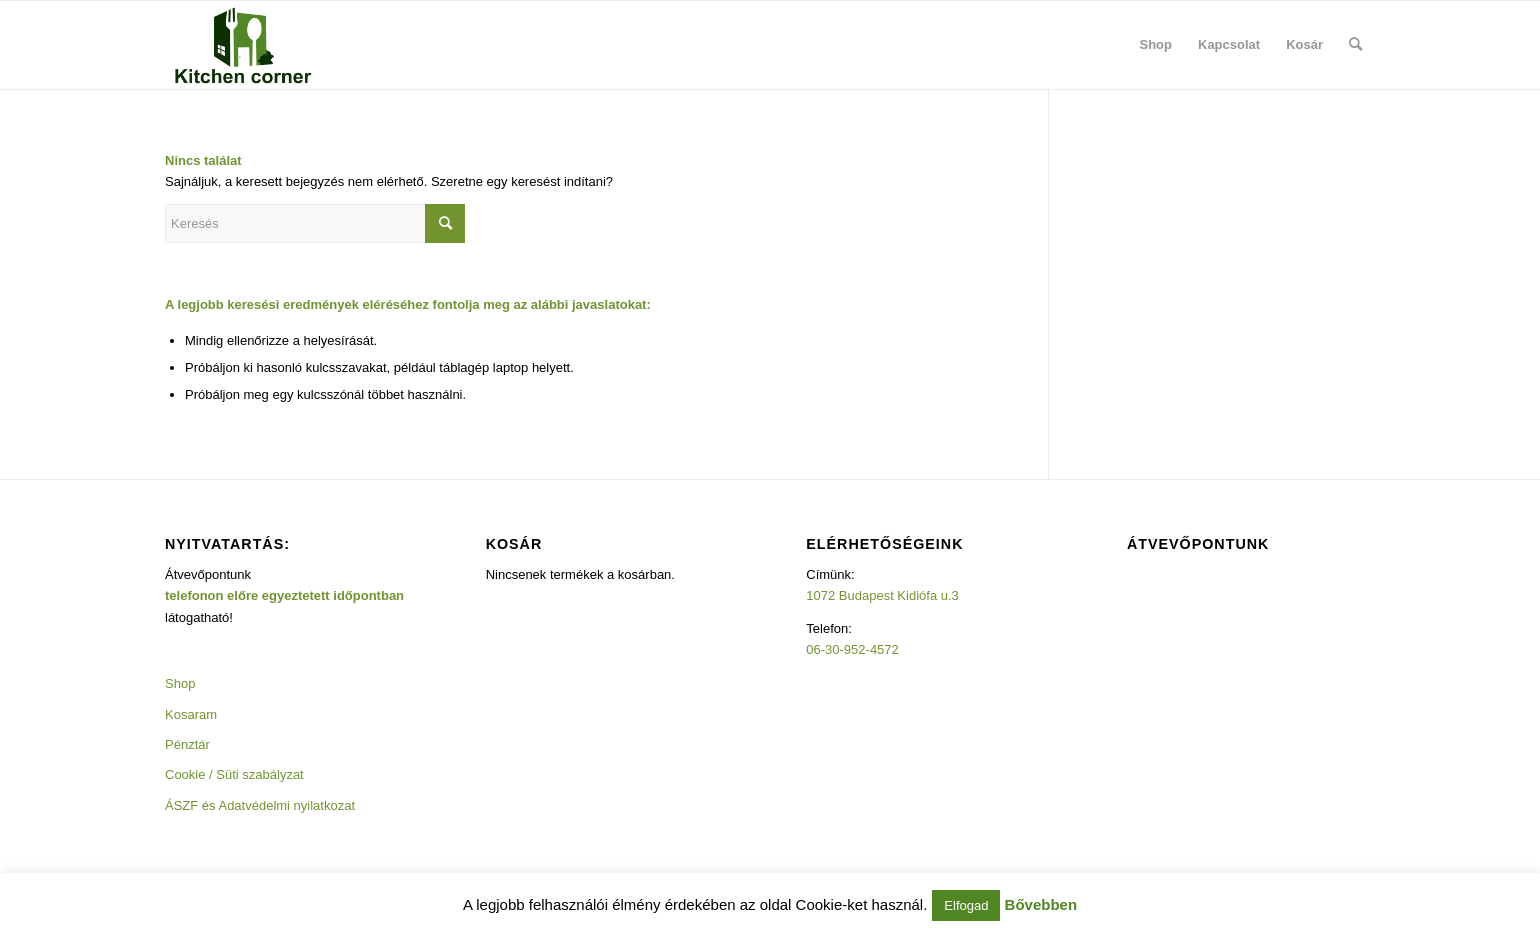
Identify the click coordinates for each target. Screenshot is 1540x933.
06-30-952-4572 (852, 649)
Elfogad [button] (966, 905)
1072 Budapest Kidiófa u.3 (882, 595)
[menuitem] (1156, 45)
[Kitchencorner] (243, 45)
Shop (180, 683)
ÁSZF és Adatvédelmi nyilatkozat (260, 805)
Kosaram (191, 714)
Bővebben (1041, 904)
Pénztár (187, 744)
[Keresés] (1355, 45)
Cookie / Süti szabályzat (234, 774)
